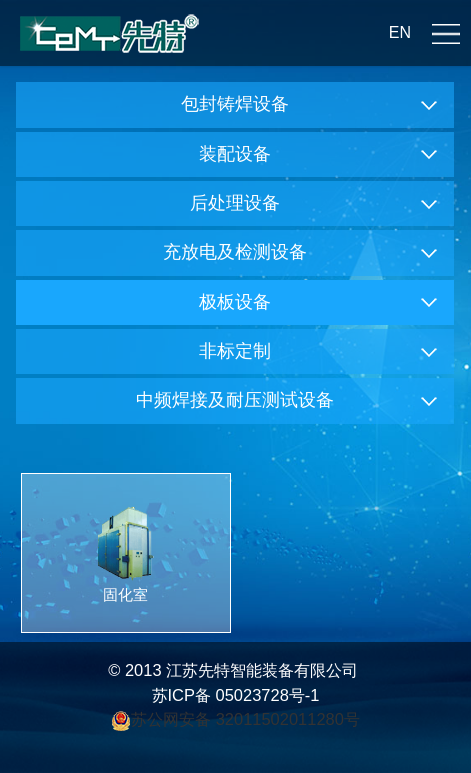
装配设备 (235, 154)
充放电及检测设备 (235, 252)
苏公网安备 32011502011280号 (247, 719)
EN (400, 32)
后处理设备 (235, 203)
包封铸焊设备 (235, 104)
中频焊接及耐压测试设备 (235, 400)
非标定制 (235, 351)
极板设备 (235, 302)
